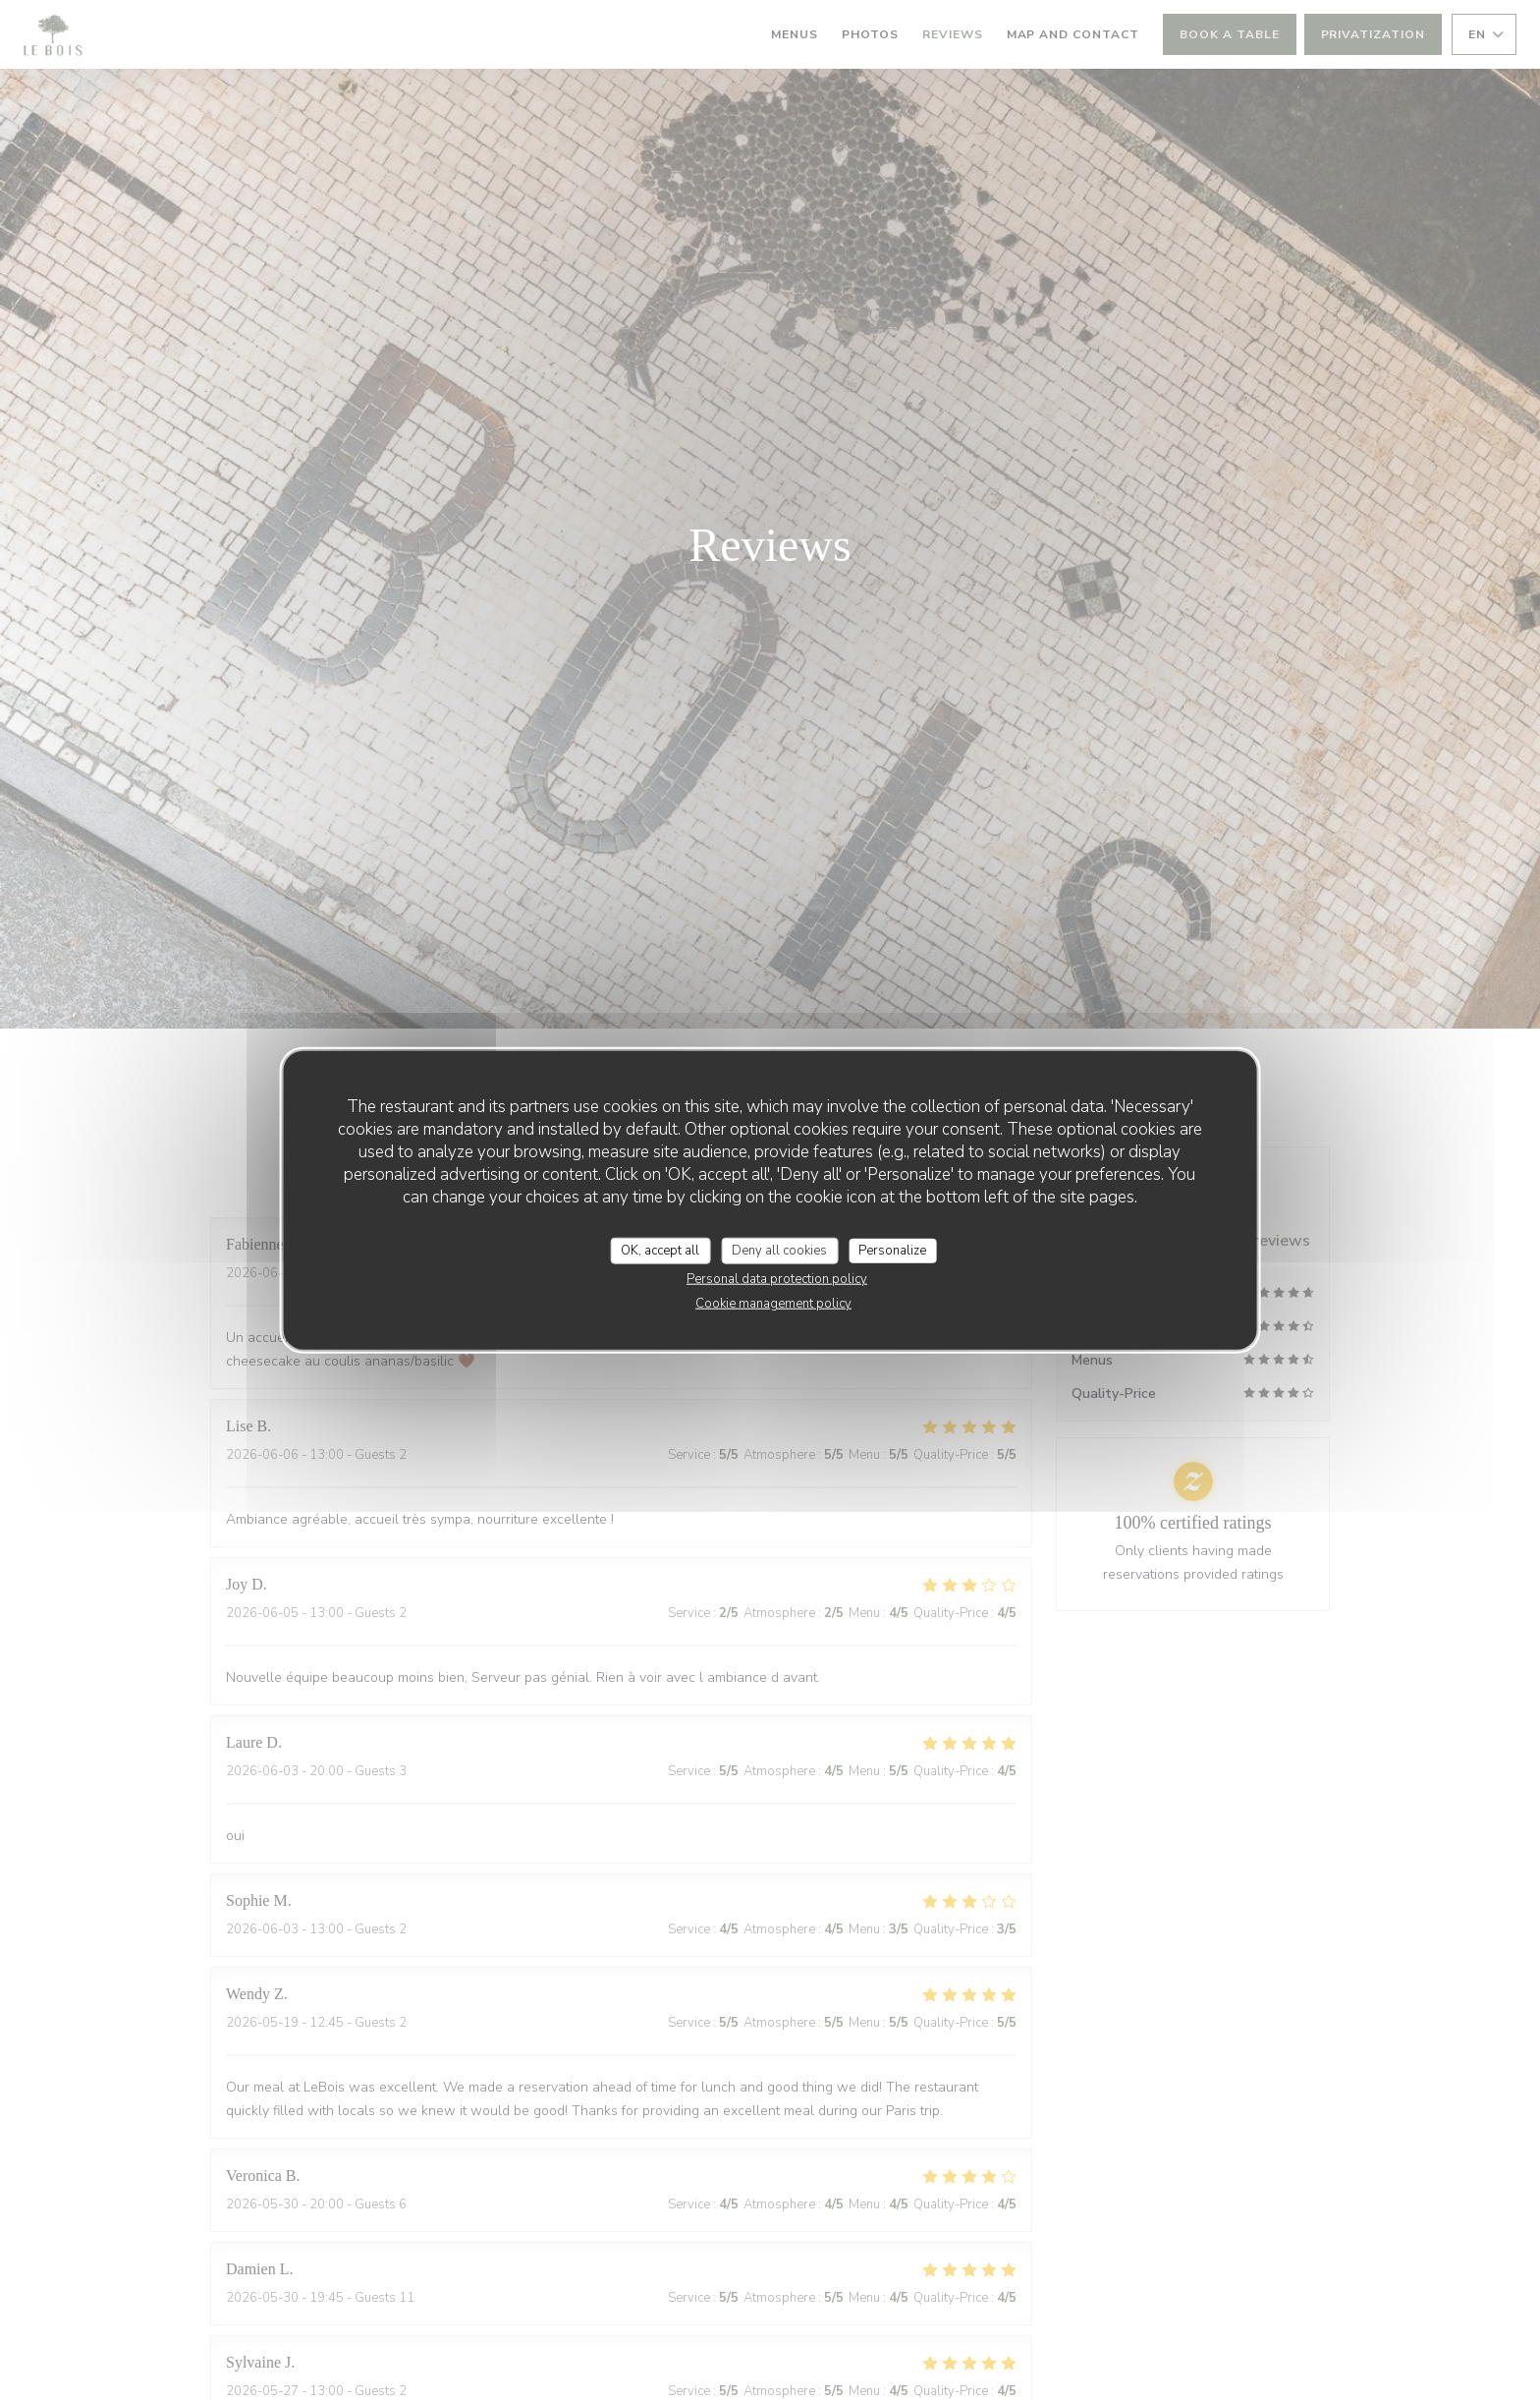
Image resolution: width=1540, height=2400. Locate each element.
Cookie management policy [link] (773, 1303)
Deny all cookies (779, 1249)
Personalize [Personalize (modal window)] (892, 1249)
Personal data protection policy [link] (777, 1279)
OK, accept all (660, 1249)
